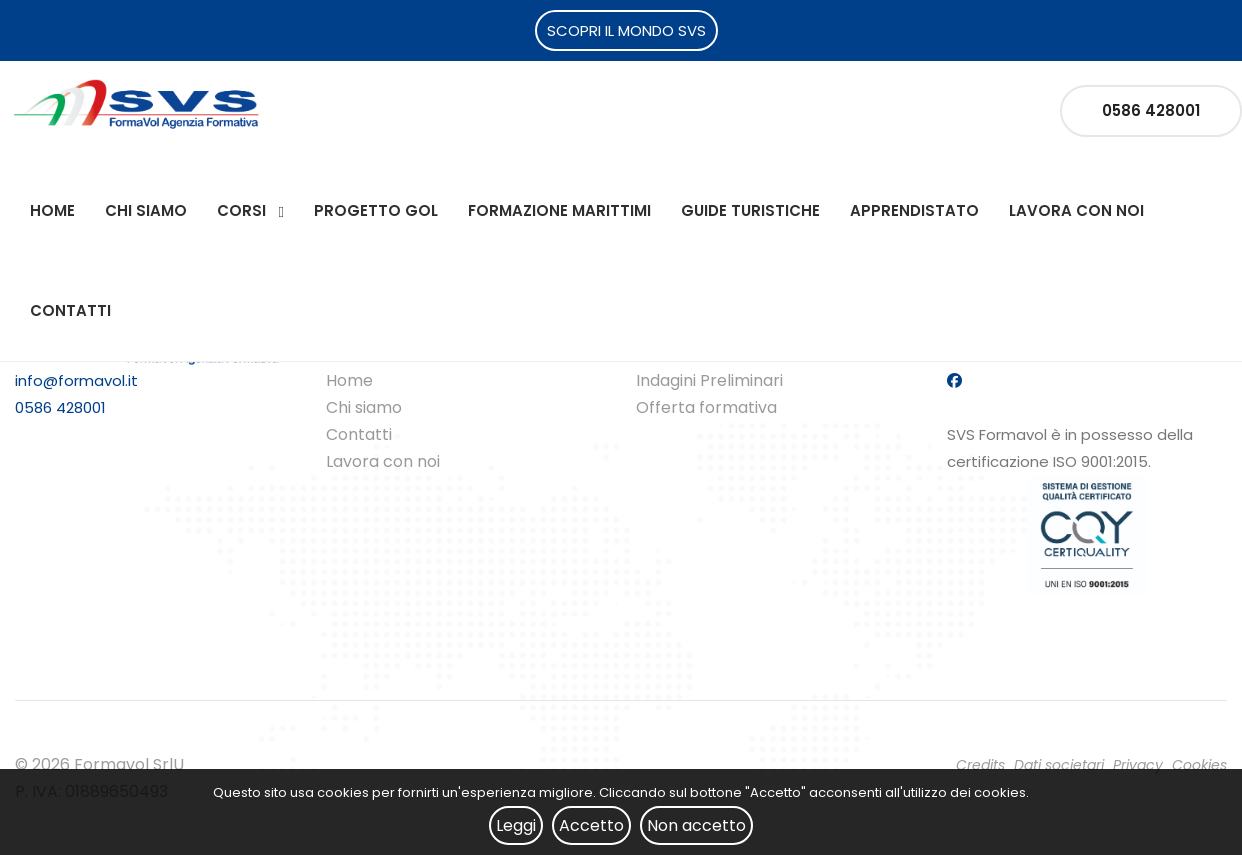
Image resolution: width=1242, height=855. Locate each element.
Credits (980, 765)
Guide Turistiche (750, 210)
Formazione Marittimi (559, 210)
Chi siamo (146, 210)
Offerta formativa (706, 407)
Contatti (70, 310)
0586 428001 (1151, 110)
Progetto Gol (376, 210)
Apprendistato (914, 210)
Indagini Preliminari (709, 380)
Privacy (1138, 765)
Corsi (241, 210)
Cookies (1199, 765)
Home (52, 210)
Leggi (516, 825)
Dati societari (1059, 765)
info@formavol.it (76, 380)
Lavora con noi (1076, 210)
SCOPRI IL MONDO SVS (626, 30)
